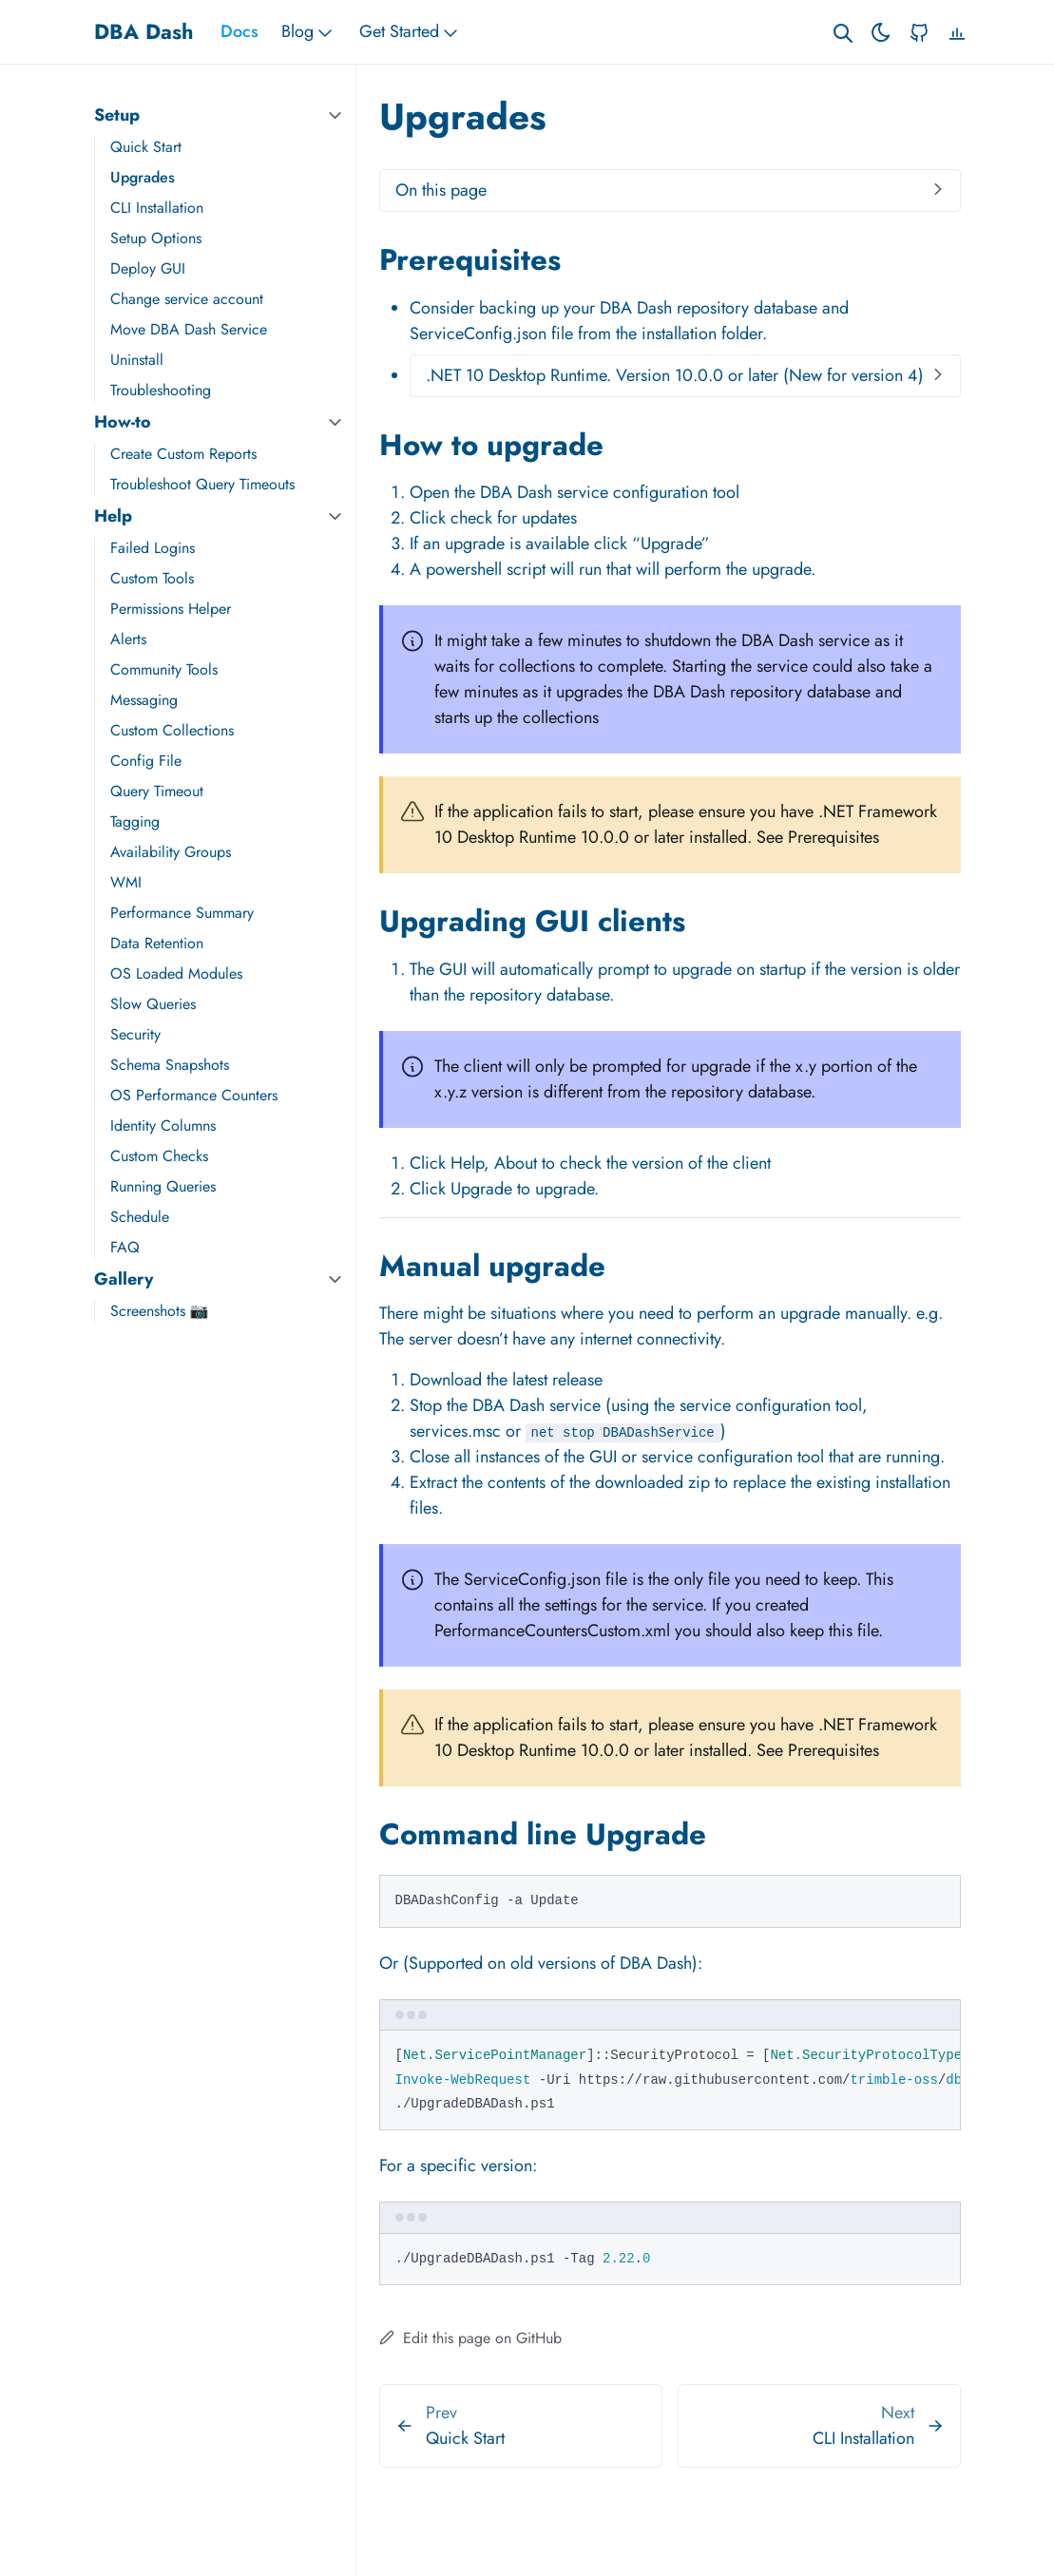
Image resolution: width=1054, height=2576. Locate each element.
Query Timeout (156, 791)
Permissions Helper (170, 609)
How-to (122, 422)
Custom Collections (172, 730)
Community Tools (164, 669)
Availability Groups (170, 852)
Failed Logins (152, 548)
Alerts (128, 639)
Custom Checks (159, 1156)
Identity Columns (163, 1125)
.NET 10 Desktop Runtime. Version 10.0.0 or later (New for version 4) (675, 375)
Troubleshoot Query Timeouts (202, 484)
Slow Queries (153, 1004)
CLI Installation (156, 208)
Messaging (144, 700)
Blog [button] (308, 32)
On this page (441, 190)
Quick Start (146, 147)
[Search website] (843, 32)
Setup (117, 115)
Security (135, 1034)
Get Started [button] (410, 32)
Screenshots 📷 (159, 1311)
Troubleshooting (160, 390)
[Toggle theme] (881, 32)
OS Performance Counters (194, 1095)
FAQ (125, 1247)
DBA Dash (144, 31)
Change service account (186, 299)
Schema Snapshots (169, 1065)
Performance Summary (182, 913)
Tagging (135, 821)
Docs (239, 31)
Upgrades (142, 177)
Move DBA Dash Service (188, 329)
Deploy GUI (147, 268)
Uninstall (136, 360)
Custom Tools (152, 578)
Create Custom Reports (183, 454)
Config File (146, 761)
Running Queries (163, 1186)
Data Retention (156, 943)
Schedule (139, 1217)
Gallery (123, 1279)
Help (113, 516)
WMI (126, 882)
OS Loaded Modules (176, 973)
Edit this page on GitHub (470, 2338)
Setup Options (155, 238)
